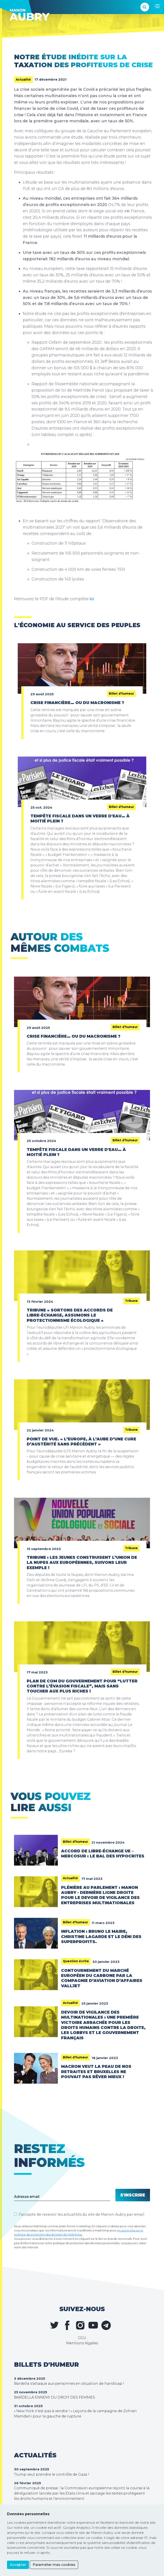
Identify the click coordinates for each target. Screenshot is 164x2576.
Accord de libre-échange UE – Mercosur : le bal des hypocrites (102, 1854)
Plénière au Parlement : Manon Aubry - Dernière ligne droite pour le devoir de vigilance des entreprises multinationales (100, 1895)
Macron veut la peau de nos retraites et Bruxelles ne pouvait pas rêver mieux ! (96, 2071)
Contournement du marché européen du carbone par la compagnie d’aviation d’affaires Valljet (101, 1978)
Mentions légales (82, 2343)
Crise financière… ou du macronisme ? (77, 702)
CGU (82, 2338)
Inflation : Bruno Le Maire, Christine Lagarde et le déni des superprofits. (101, 1936)
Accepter (18, 2565)
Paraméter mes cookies (54, 2565)
